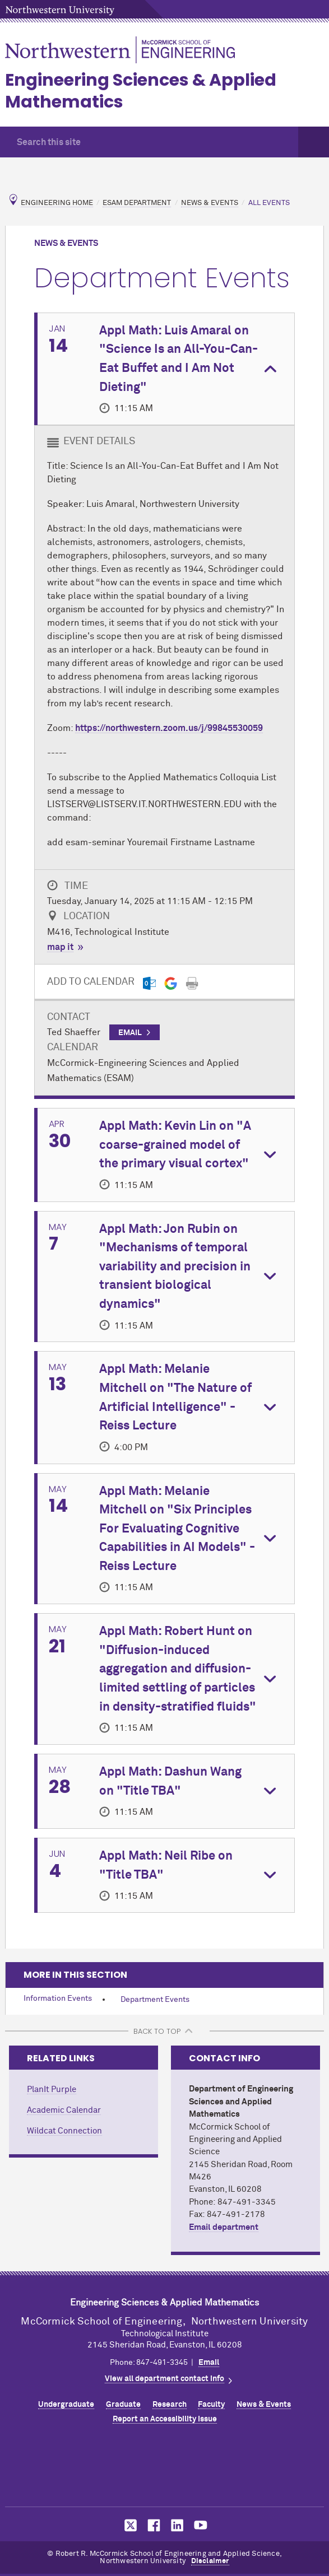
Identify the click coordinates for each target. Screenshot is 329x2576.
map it (60, 947)
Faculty (211, 2405)
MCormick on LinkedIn (176, 2525)
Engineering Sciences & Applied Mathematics (140, 91)
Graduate (123, 2405)
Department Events (155, 2000)
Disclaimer (210, 2561)
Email (208, 2363)
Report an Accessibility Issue (165, 2419)
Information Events (58, 1998)
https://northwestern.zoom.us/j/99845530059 (169, 728)
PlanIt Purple (51, 2089)
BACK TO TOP (156, 2031)
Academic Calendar (64, 2110)
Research (169, 2405)
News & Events (209, 203)
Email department (223, 2227)
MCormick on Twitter (128, 2525)
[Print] (192, 983)
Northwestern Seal (165, 2468)
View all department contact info (164, 2379)
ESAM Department (137, 203)
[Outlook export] (149, 983)
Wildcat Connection (64, 2131)
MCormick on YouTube (200, 2525)
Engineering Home (57, 203)
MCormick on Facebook (152, 2525)
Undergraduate (66, 2405)
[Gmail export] (170, 983)
